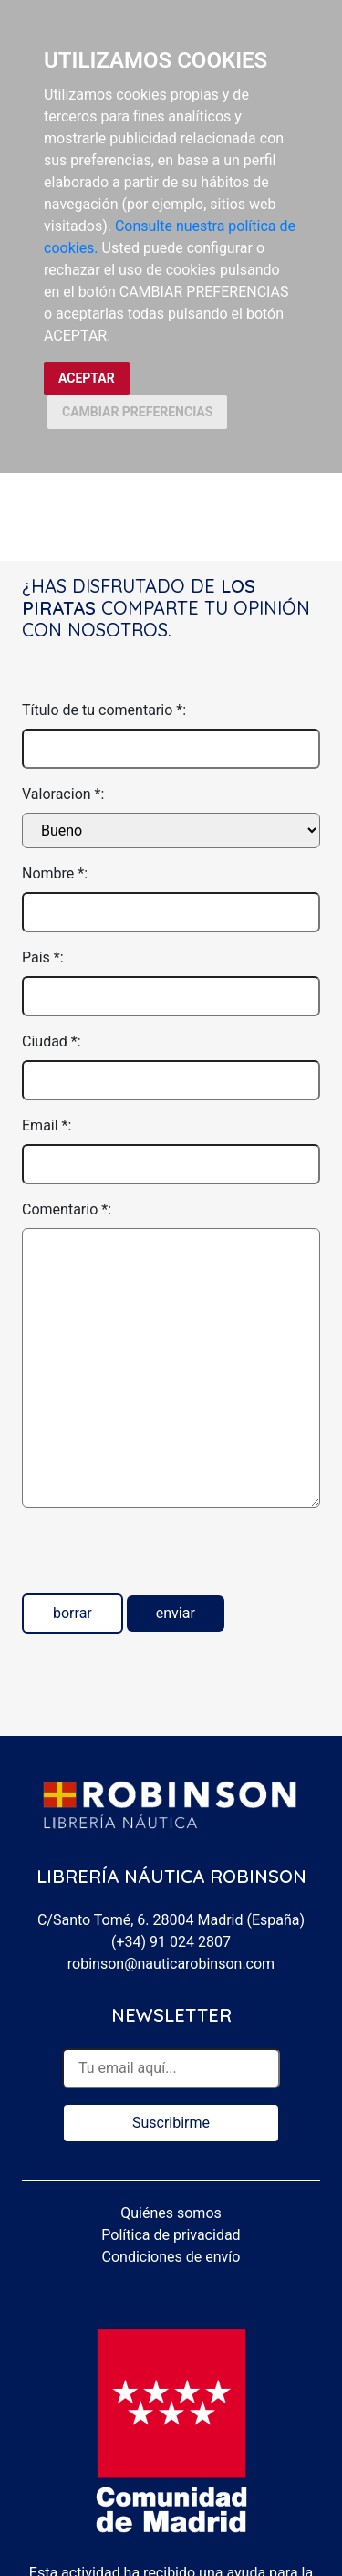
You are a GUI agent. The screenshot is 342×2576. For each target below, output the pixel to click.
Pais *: (43, 957)
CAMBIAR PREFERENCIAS (137, 412)
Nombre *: (55, 873)
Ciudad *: (51, 1041)
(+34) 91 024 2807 (171, 1941)
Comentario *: (66, 1209)
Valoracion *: (63, 794)
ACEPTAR (86, 378)
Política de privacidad (170, 2235)
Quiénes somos (171, 2213)
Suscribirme (171, 2122)
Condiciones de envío (171, 2257)
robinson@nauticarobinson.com (171, 1963)
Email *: (46, 1125)
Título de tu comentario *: (104, 710)
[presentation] (160, 1557)
